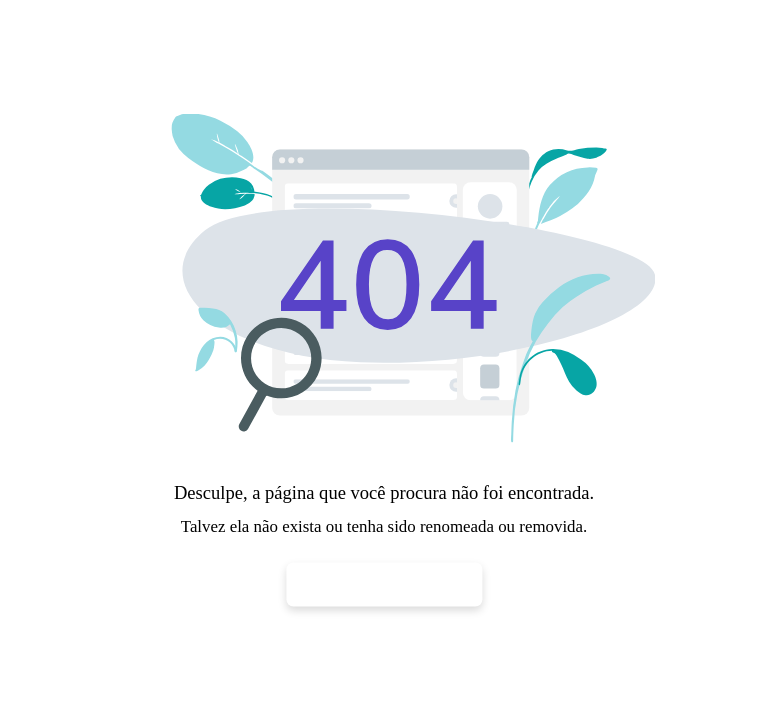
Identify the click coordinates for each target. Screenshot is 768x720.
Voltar (384, 583)
